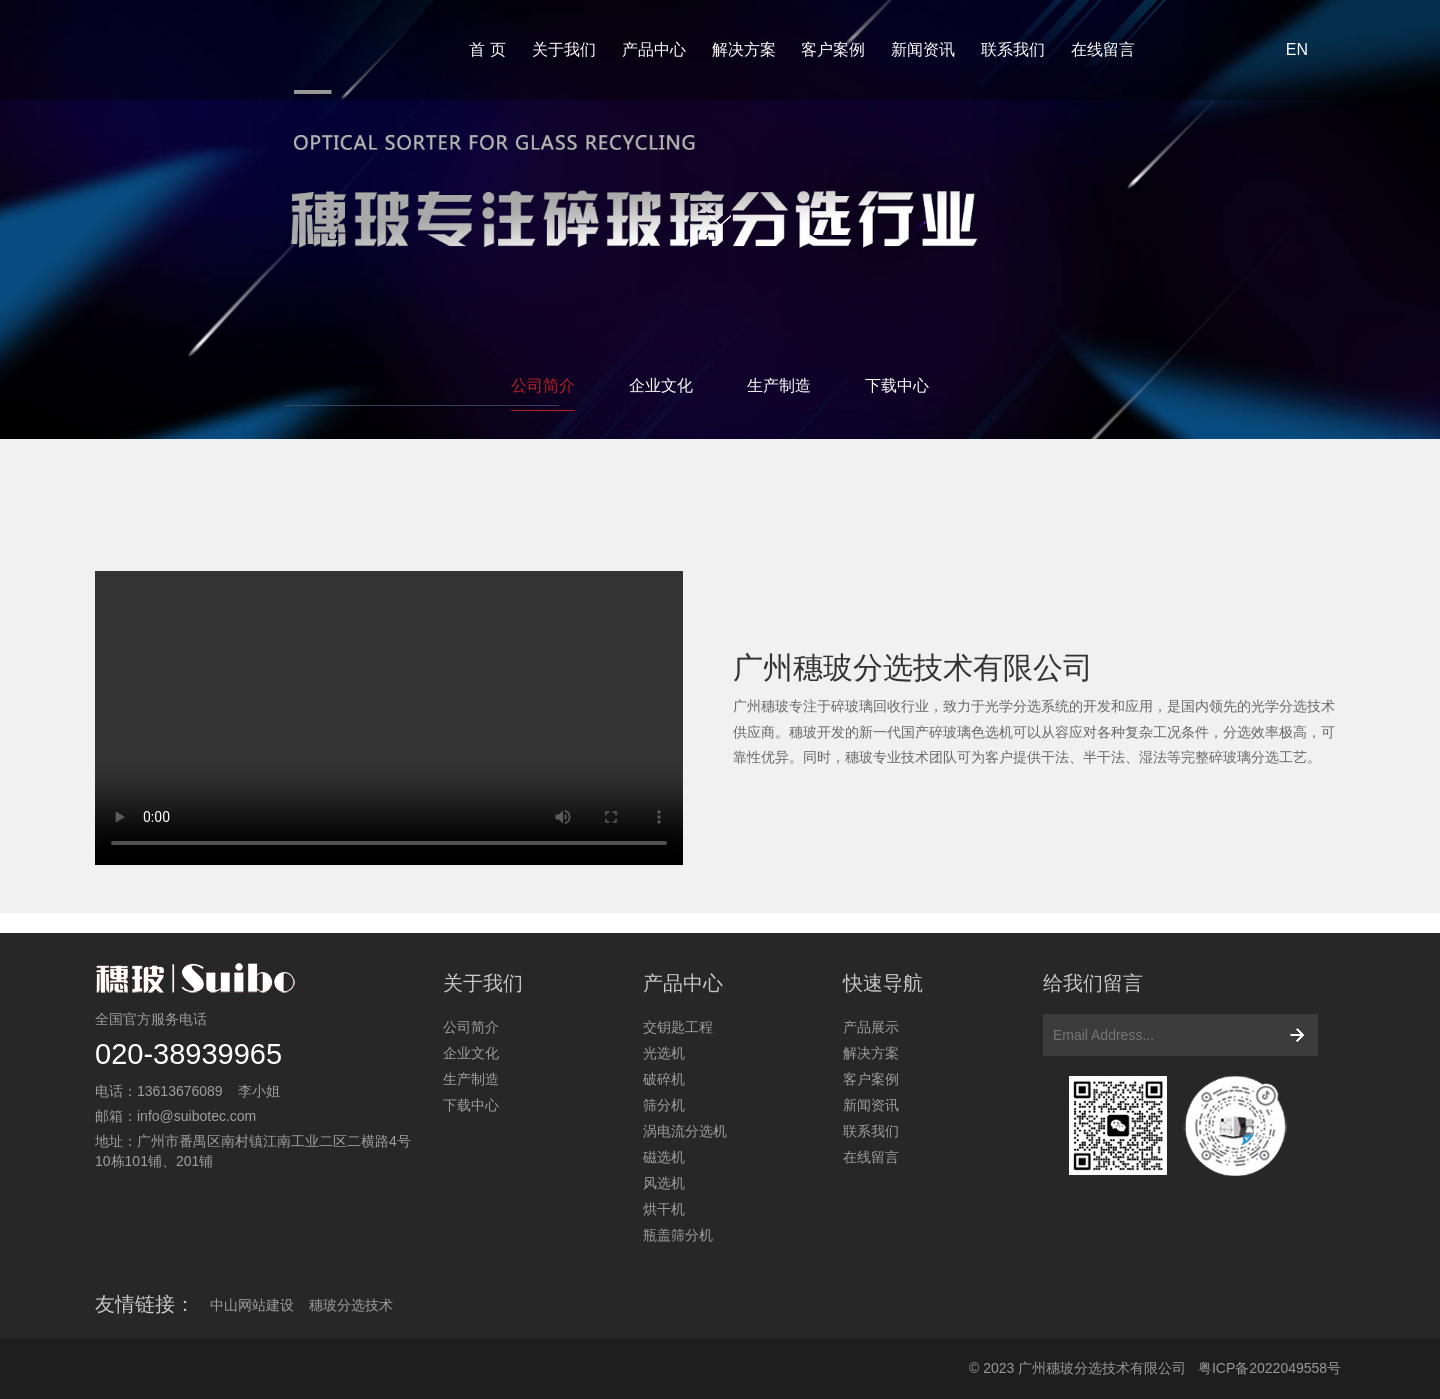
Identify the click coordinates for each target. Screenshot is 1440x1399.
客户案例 (833, 49)
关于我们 (564, 49)
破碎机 (664, 1079)
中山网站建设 (252, 1305)
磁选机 (664, 1157)
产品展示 (871, 1027)
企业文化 (661, 385)
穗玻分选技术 (351, 1305)
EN (1297, 49)
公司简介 (543, 385)
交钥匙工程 (678, 1027)
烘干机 (664, 1209)
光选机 (664, 1053)
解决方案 (744, 49)
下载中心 (897, 385)
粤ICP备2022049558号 (1269, 1368)
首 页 (487, 49)
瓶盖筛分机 (678, 1235)
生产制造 (779, 385)
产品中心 (654, 49)
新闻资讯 (923, 49)
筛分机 (664, 1105)
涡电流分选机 (685, 1131)
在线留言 (1103, 49)
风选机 (664, 1183)
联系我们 (1013, 49)
